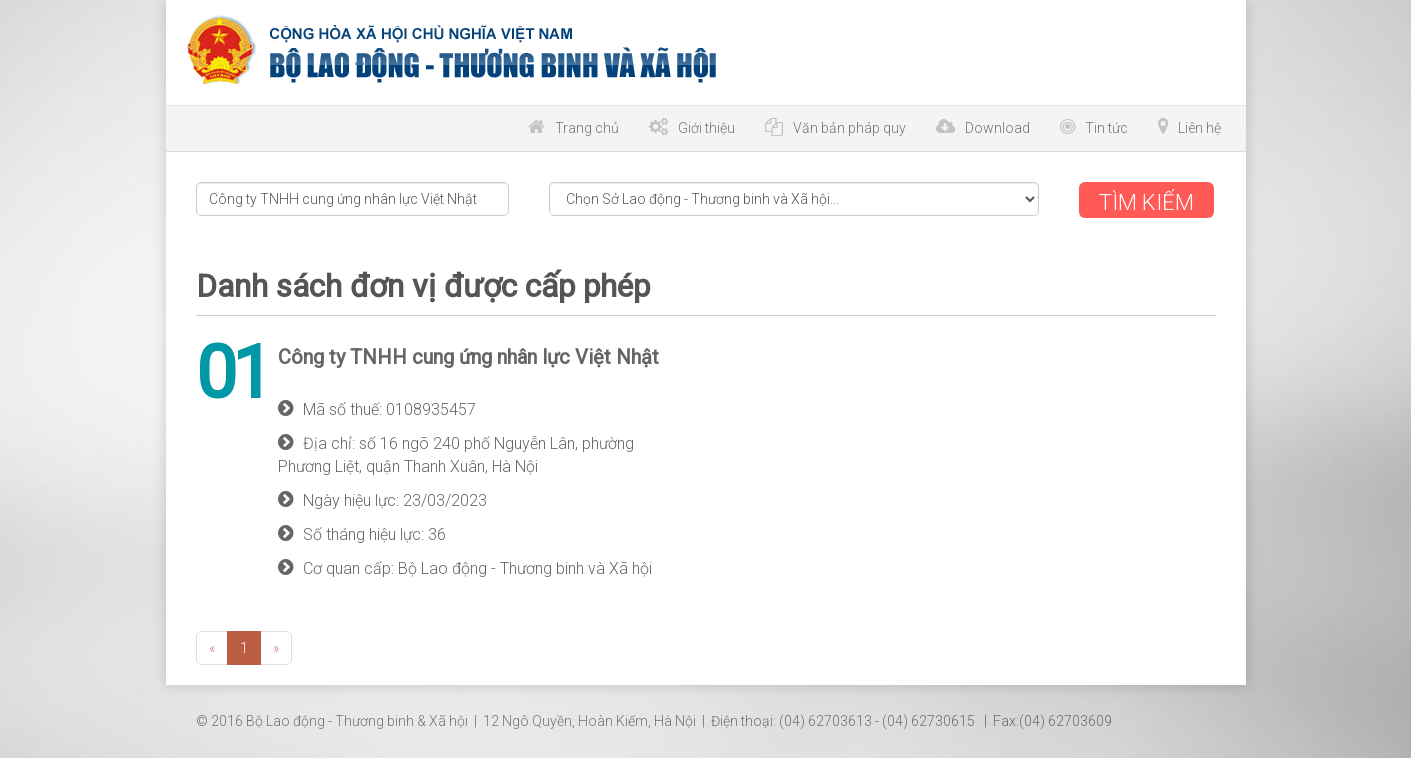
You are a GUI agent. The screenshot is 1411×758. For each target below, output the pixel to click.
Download (997, 128)
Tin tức (1106, 128)
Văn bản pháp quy (849, 128)
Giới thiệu (706, 128)
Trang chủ (587, 128)
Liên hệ (1199, 128)
